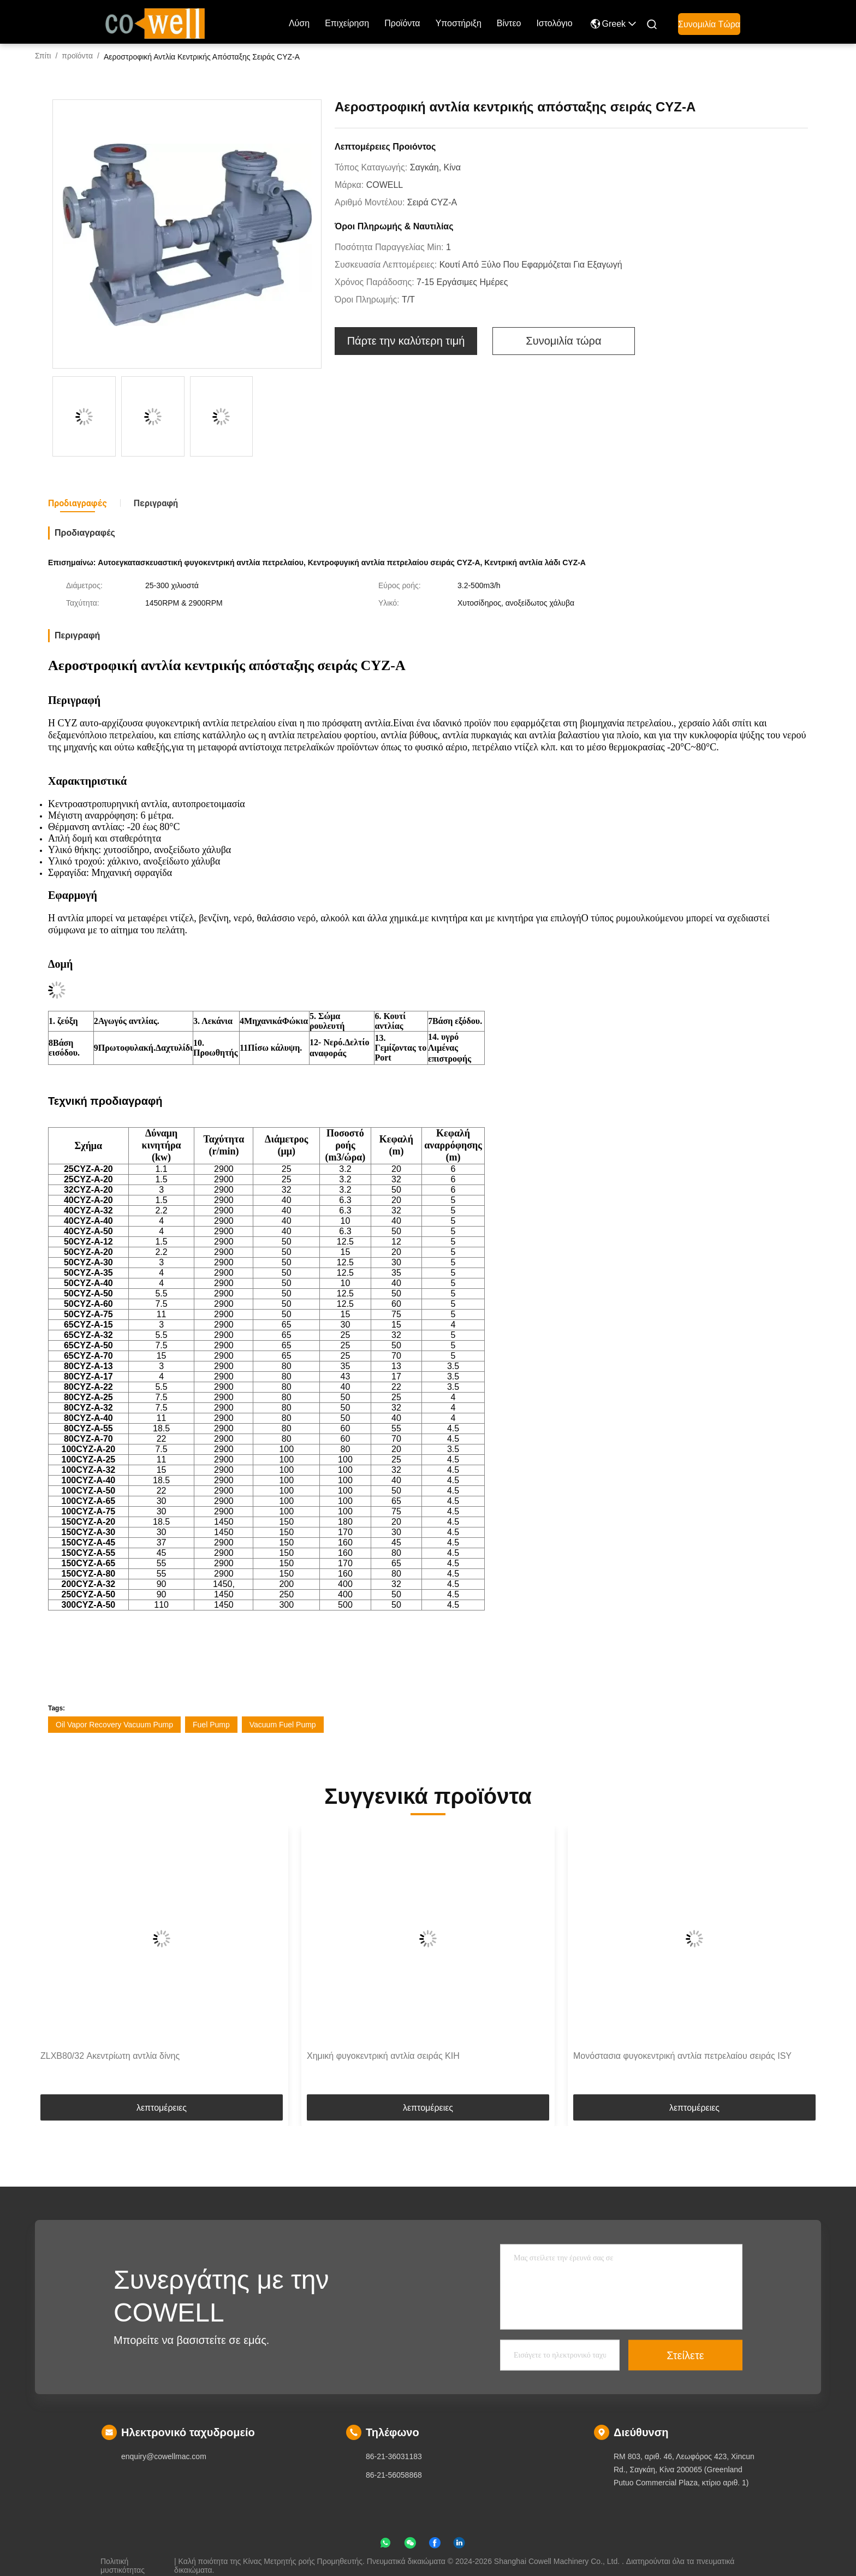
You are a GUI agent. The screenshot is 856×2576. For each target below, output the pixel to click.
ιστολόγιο (554, 23)
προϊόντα (402, 23)
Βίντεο (509, 23)
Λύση (299, 23)
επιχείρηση (347, 23)
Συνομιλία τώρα (709, 24)
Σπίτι (43, 55)
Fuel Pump (211, 1724)
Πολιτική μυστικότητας (122, 2561)
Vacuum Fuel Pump (282, 1724)
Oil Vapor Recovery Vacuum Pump (114, 1724)
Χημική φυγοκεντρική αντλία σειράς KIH (383, 2055)
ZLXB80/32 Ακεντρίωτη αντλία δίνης (110, 2055)
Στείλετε (685, 2355)
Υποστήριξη (459, 23)
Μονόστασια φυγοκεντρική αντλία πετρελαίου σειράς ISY (682, 2055)
